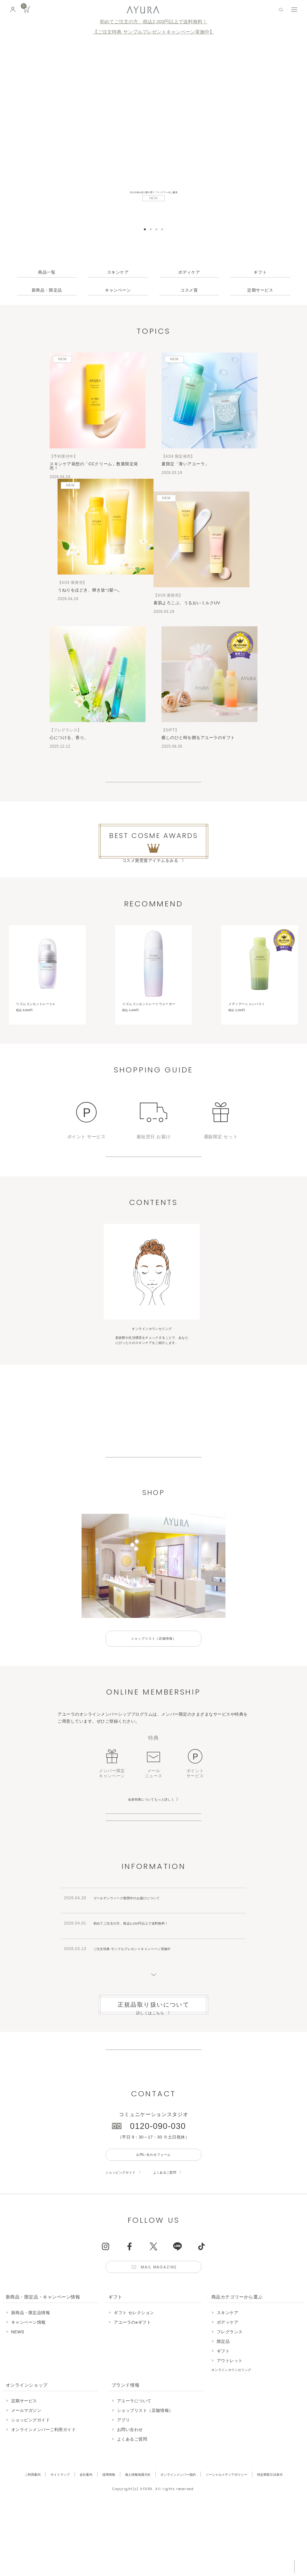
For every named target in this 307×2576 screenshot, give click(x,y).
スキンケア (118, 272)
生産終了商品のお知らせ (153, 2158)
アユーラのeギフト (132, 2446)
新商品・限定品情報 (30, 2437)
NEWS (17, 2456)
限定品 (223, 2466)
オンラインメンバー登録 (153, 1880)
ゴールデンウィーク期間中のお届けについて (136, 1988)
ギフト (260, 272)
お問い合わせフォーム (153, 2272)
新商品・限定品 (47, 290)
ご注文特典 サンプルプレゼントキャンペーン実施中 (143, 2039)
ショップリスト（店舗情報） (153, 1698)
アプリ (123, 2544)
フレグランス (230, 2456)
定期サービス (260, 290)
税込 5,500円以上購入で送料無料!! (242, 2564)
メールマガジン (26, 2535)
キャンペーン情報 (28, 2446)
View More (153, 790)
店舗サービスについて (153, 1903)
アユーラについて (153, 1509)
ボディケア (189, 272)
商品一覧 (46, 272)
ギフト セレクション (134, 2437)
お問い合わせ (130, 2554)
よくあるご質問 (177, 2292)
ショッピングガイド (125, 2292)
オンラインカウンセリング (237, 2493)
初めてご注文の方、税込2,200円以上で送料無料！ (154, 21)
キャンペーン (118, 290)
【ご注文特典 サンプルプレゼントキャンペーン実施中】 (153, 31)
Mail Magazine (161, 2389)
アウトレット (230, 2485)
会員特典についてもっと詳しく (151, 1858)
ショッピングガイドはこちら (153, 1201)
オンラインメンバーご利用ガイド (43, 2554)
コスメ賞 (189, 290)
